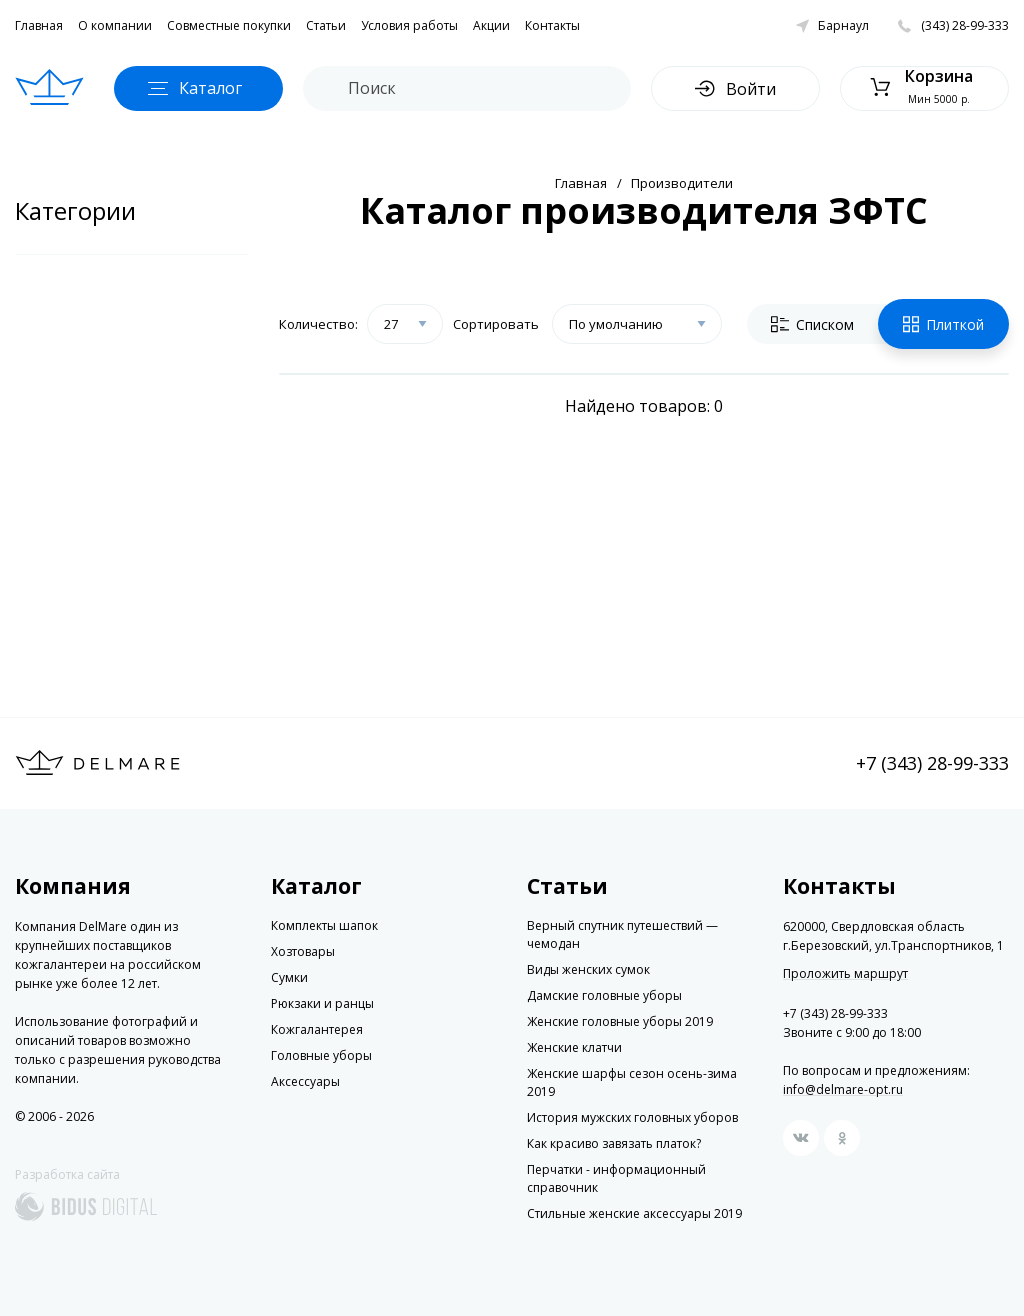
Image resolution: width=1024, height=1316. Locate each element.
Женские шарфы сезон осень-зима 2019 (632, 1082)
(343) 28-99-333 (965, 25)
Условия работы (409, 25)
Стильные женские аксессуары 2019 (634, 1213)
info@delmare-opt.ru (843, 1089)
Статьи (326, 25)
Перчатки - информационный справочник (616, 1178)
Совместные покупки (229, 25)
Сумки (289, 977)
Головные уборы (321, 1055)
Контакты (552, 25)
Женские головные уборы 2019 (620, 1021)
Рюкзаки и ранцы (322, 1003)
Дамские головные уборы (604, 995)
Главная (39, 25)
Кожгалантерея (317, 1029)
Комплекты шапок (324, 925)
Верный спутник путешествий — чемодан (622, 934)
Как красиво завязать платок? (614, 1143)
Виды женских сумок (588, 969)
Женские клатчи (574, 1047)
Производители (682, 183)
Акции (491, 25)
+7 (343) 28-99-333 (932, 763)
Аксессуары (305, 1081)
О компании (115, 25)
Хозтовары (303, 951)
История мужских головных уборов (632, 1117)
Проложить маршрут (845, 974)
